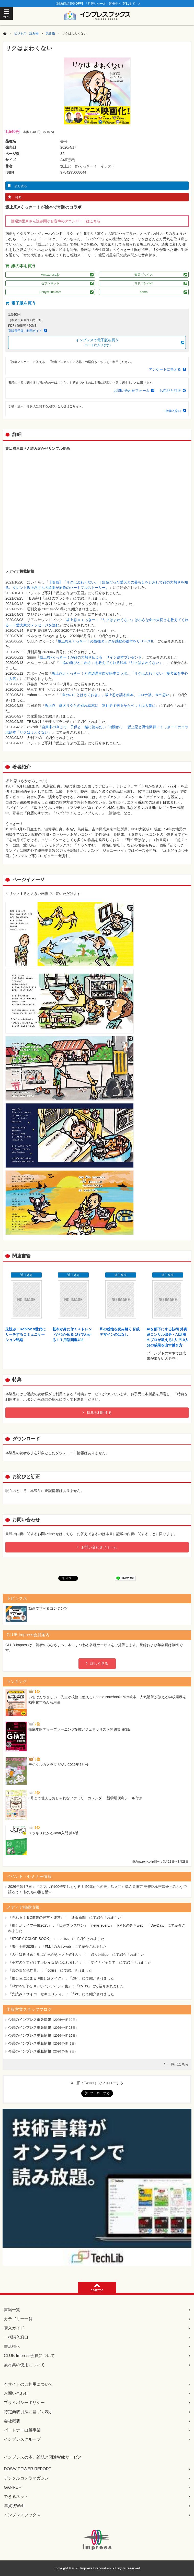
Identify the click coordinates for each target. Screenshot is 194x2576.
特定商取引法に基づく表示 (28, 2412)
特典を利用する (99, 1413)
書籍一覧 (12, 2309)
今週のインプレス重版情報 (29, 2020)
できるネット (16, 2496)
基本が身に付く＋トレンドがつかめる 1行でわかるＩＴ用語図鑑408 (72, 1334)
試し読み (21, 186)
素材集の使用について (24, 2365)
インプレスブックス (22, 2515)
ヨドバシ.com (143, 283)
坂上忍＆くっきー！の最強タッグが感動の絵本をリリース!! (105, 641)
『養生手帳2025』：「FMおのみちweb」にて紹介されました (57, 1947)
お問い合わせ (16, 2393)
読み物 (50, 33)
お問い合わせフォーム (132, 390)
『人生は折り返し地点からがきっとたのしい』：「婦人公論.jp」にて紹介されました (76, 1954)
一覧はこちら (178, 2064)
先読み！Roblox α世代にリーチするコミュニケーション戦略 (25, 1334)
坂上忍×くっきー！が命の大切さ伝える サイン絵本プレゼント (91, 657)
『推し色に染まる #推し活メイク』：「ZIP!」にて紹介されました (61, 1978)
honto (143, 292)
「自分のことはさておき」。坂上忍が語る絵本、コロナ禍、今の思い (114, 695)
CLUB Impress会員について (29, 2355)
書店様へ (12, 2346)
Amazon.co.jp (50, 274)
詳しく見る (99, 1663)
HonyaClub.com (50, 292)
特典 (18, 197)
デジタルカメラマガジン (26, 2478)
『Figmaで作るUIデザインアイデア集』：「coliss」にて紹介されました (66, 1986)
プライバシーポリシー (24, 2402)
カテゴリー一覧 (18, 2319)
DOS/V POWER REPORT (27, 2469)
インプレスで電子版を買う (97, 342)
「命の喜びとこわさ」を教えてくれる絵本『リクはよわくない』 (111, 663)
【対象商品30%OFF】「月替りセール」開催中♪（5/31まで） (97, 3)
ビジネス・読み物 (26, 33)
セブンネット (50, 283)
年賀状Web (14, 2506)
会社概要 (12, 2421)
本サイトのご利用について (28, 2384)
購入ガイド (14, 2328)
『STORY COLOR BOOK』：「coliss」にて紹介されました (56, 1939)
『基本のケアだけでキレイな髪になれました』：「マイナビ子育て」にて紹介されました (79, 1962)
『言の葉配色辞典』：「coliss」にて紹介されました (50, 1970)
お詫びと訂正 (170, 390)
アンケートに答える (165, 369)
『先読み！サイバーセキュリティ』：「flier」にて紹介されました (61, 1994)
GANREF (12, 2487)
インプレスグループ (22, 2439)
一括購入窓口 (172, 411)
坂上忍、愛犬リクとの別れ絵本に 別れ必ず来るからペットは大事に (100, 705)
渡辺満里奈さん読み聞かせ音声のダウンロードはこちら (55, 221)
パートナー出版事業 (22, 2430)
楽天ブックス (143, 274)
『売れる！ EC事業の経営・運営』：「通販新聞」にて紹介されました (64, 1917)
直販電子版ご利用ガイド (25, 331)
